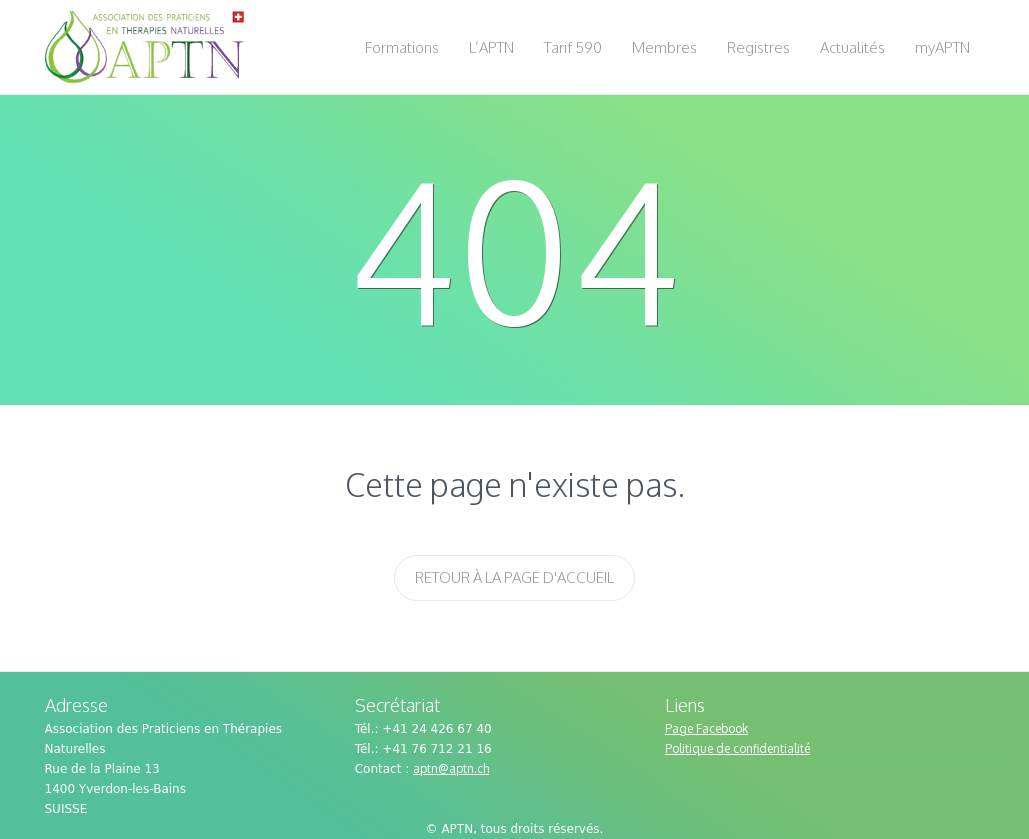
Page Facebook (706, 728)
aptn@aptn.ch (451, 768)
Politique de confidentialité (737, 748)
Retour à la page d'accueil (514, 577)
